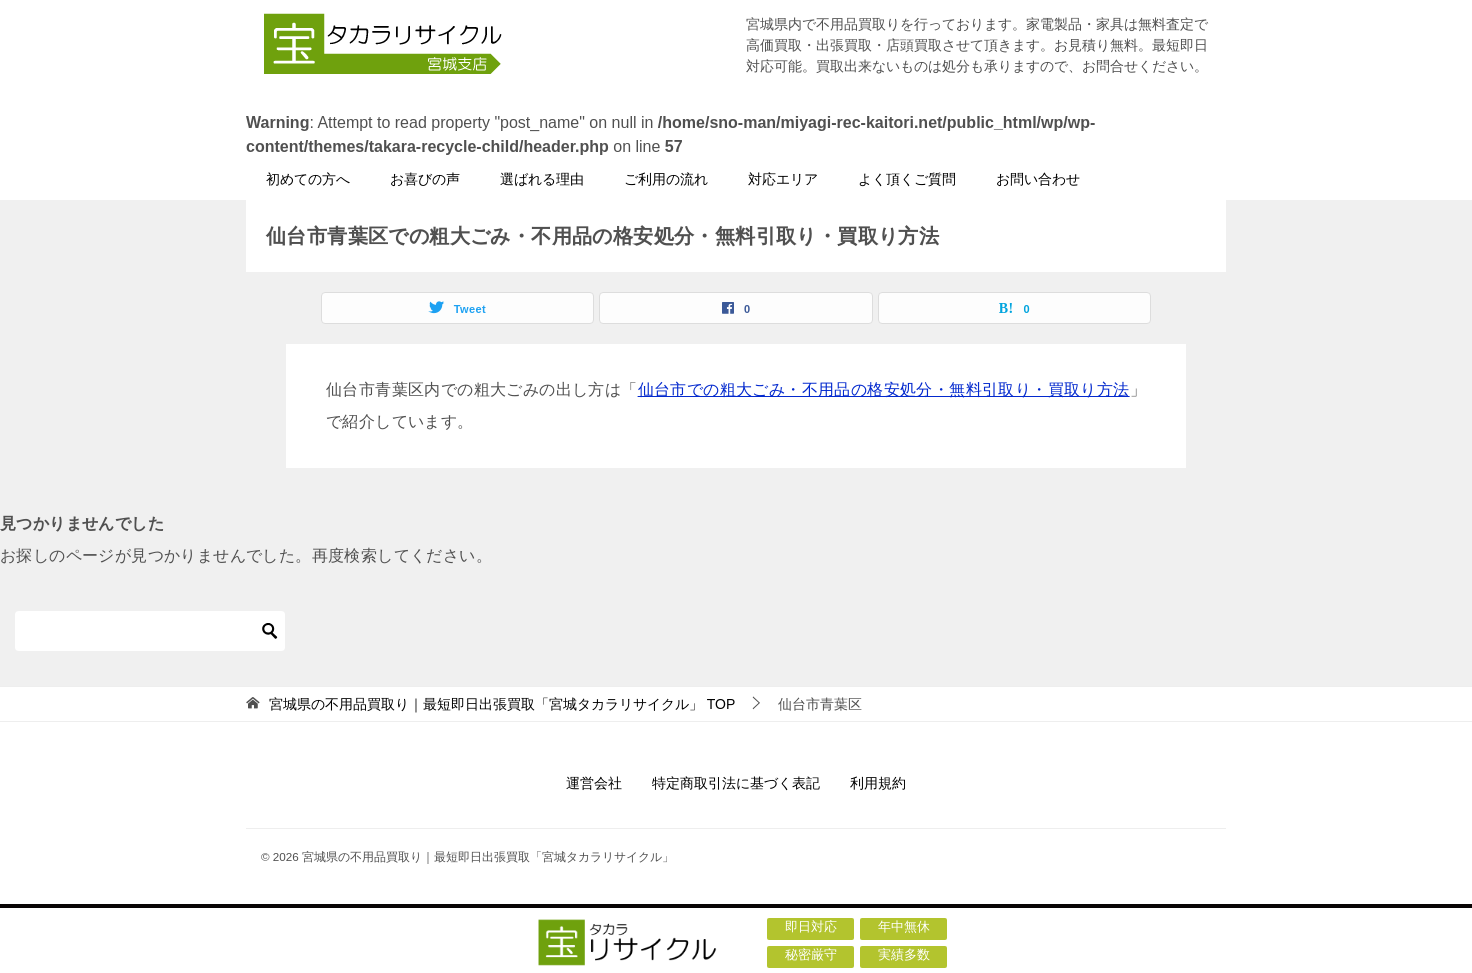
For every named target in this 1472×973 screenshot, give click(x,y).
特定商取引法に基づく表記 (736, 783)
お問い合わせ (1038, 179)
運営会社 (594, 783)
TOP (502, 704)
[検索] (150, 631)
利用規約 (878, 783)
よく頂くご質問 (907, 179)
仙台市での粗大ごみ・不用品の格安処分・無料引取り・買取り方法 (884, 389)
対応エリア (783, 179)
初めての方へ (308, 179)
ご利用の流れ (666, 179)
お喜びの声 (425, 179)
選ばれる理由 (542, 179)
